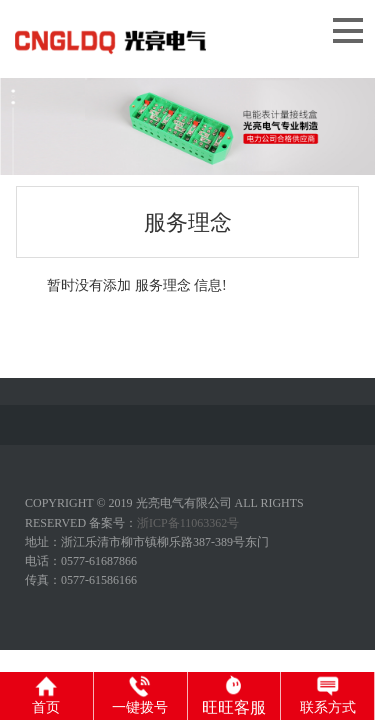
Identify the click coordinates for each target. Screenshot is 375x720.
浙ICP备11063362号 (188, 523)
